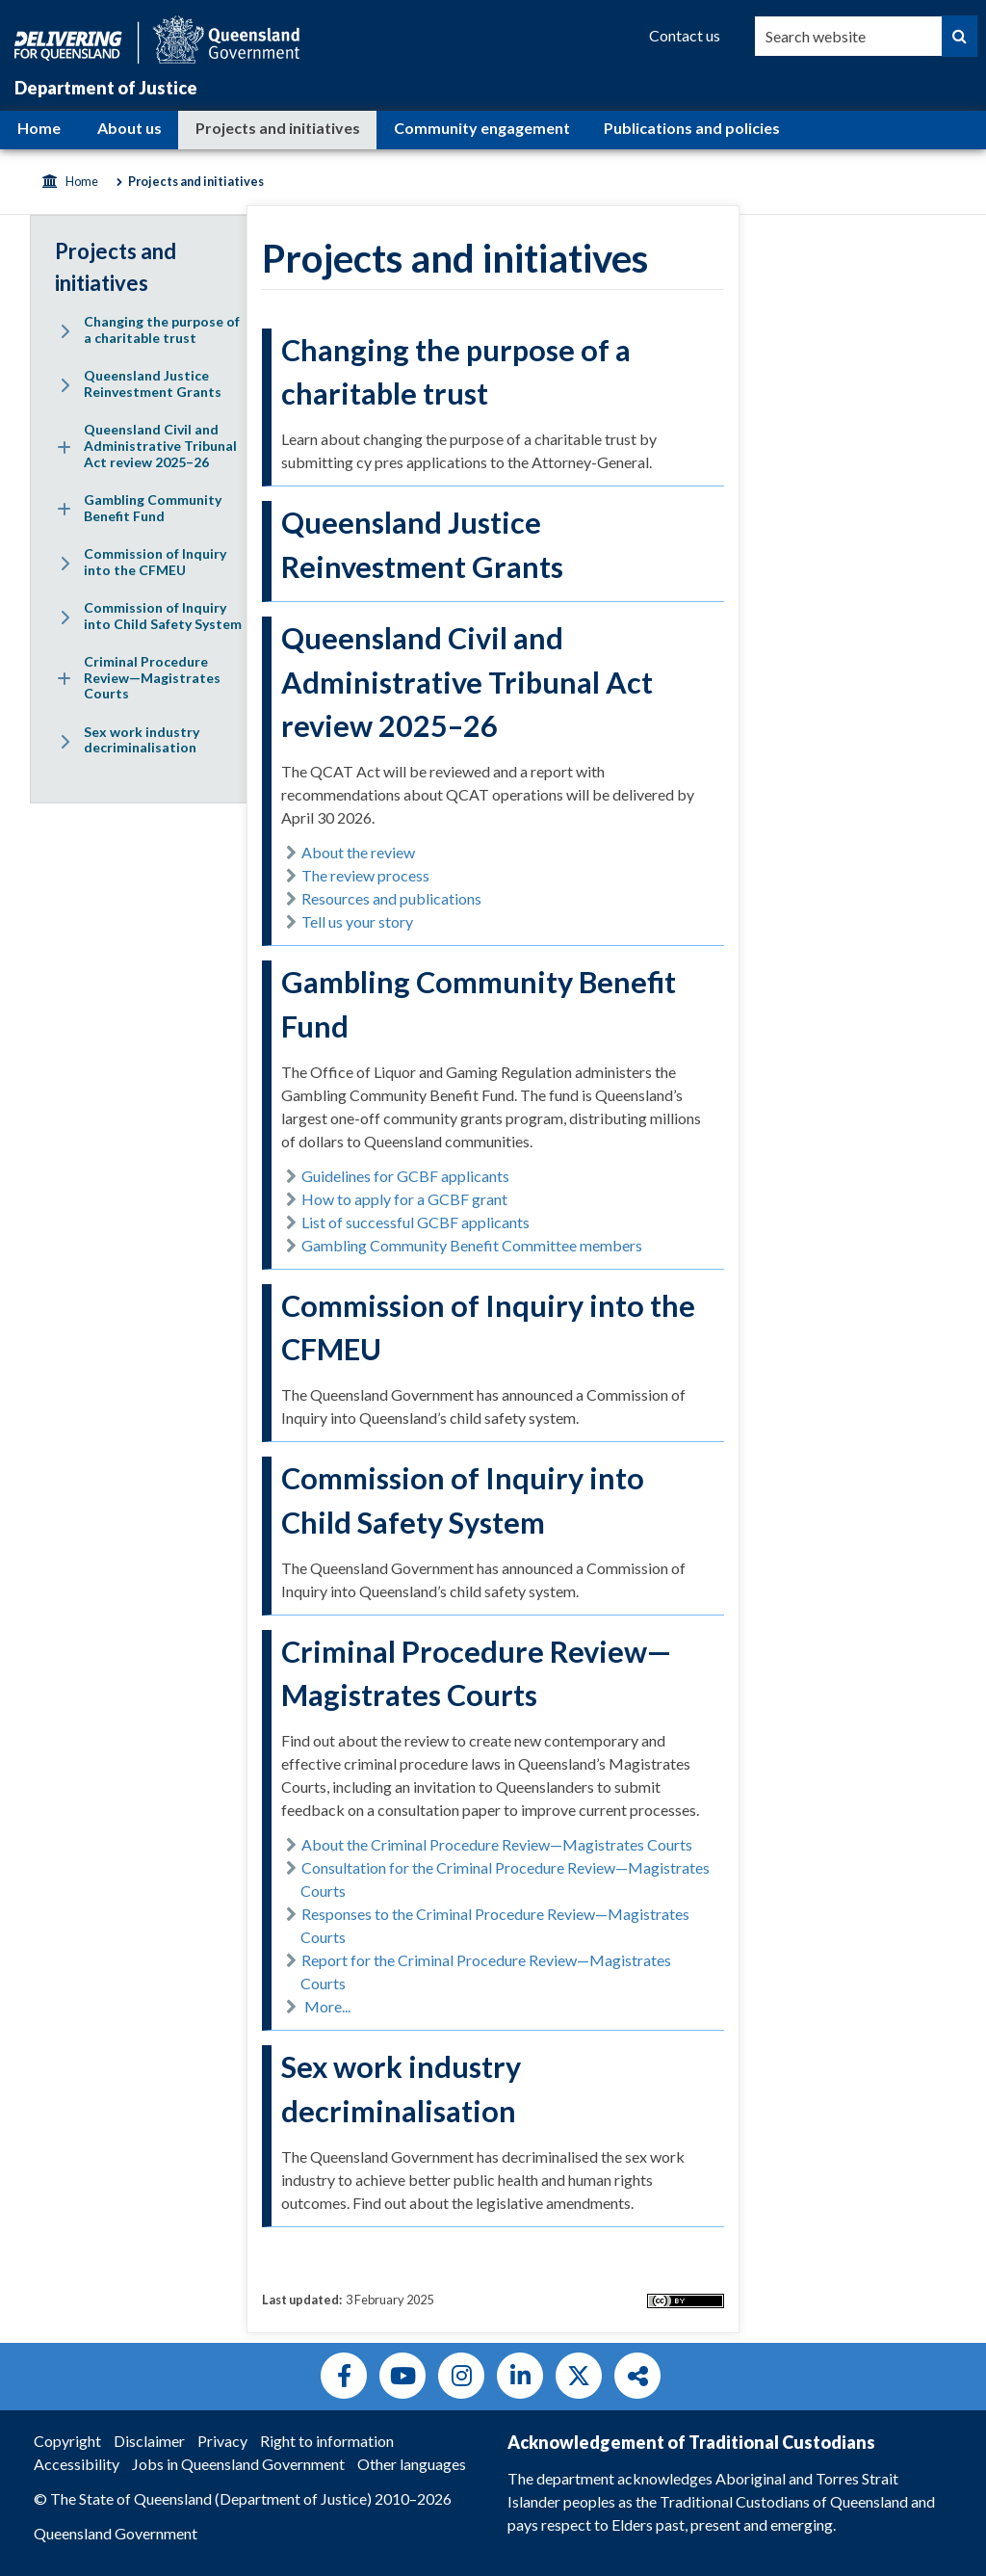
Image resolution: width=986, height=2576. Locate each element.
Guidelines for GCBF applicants (405, 1176)
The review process (365, 875)
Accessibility (76, 2464)
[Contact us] (684, 35)
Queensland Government (115, 2533)
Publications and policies (692, 127)
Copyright (67, 2440)
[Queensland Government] (156, 37)
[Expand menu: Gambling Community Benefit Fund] (64, 510)
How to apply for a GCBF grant (404, 1199)
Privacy (222, 2440)
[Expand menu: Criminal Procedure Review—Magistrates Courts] (64, 679)
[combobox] (848, 36)
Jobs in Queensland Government (238, 2464)
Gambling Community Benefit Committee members (471, 1245)
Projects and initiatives (277, 127)
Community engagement (482, 127)
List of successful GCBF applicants (415, 1222)
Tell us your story (357, 921)
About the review (358, 852)
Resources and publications (391, 898)
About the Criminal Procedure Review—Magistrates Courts (496, 1844)
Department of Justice (105, 87)
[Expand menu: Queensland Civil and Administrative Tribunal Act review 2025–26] (64, 447)
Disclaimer (149, 2440)
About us (129, 127)
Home (39, 127)
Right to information (327, 2440)
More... (327, 2006)
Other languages (411, 2464)
